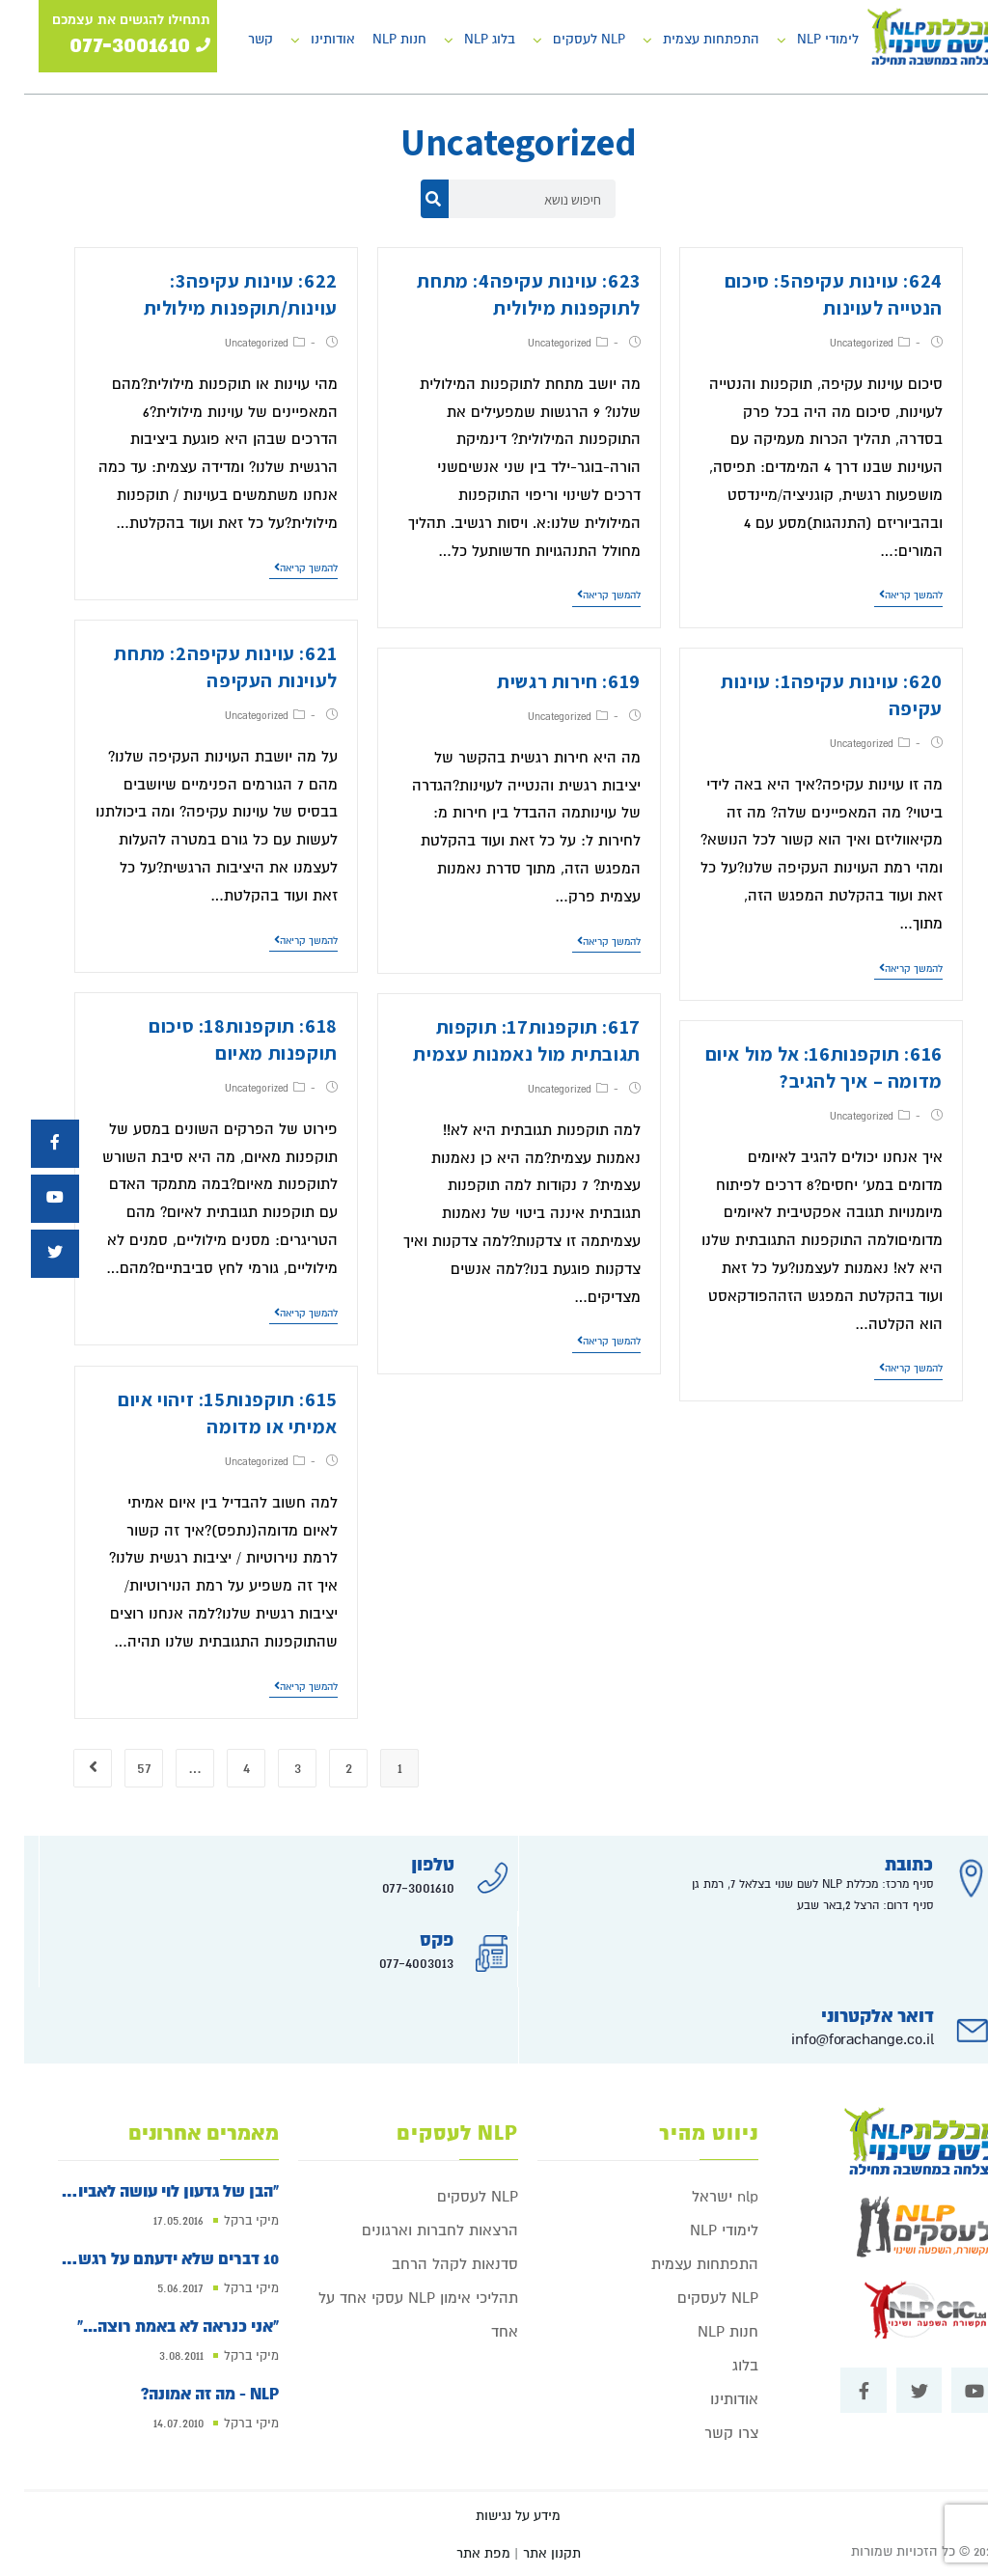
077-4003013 (392, 1963)
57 (120, 1768)
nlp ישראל (701, 2196)
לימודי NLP (804, 39)
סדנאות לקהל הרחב (431, 2264)
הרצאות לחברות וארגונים (416, 2230)
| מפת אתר (463, 2553)
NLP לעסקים (565, 39)
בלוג (721, 2365)
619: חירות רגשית (545, 681)
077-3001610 (394, 1887)
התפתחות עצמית (687, 39)
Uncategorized (837, 343)
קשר (236, 39)
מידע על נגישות (494, 2515)
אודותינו (309, 39)
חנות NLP (375, 39)
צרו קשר (707, 2433)
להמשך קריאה (887, 595)
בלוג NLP (465, 39)
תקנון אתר (528, 2553)
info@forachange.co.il (838, 2039)
